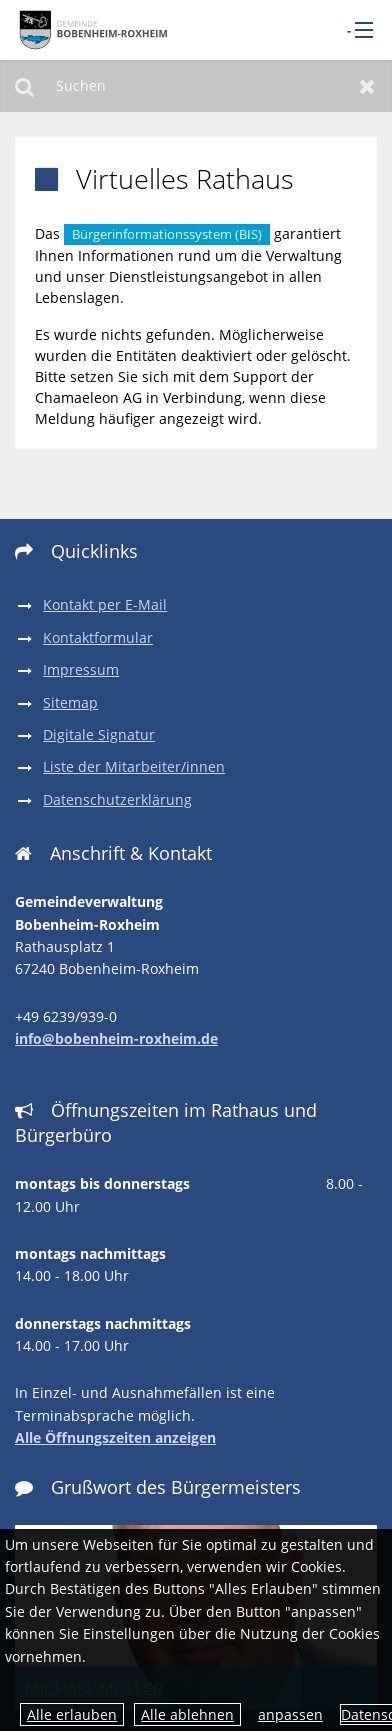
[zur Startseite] (90, 29)
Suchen (24, 86)
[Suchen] (196, 86)
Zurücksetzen (367, 86)
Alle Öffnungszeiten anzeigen (115, 1437)
